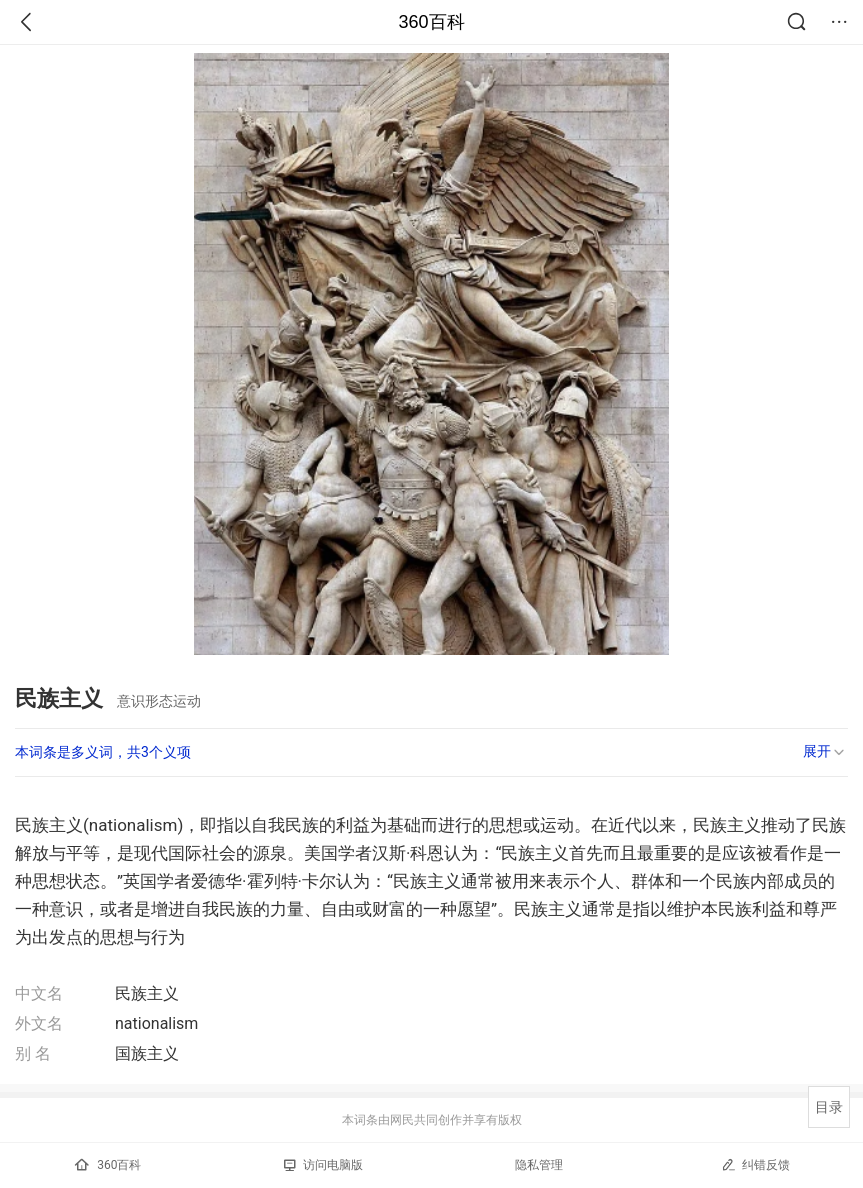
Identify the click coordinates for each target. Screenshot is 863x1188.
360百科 (431, 22)
